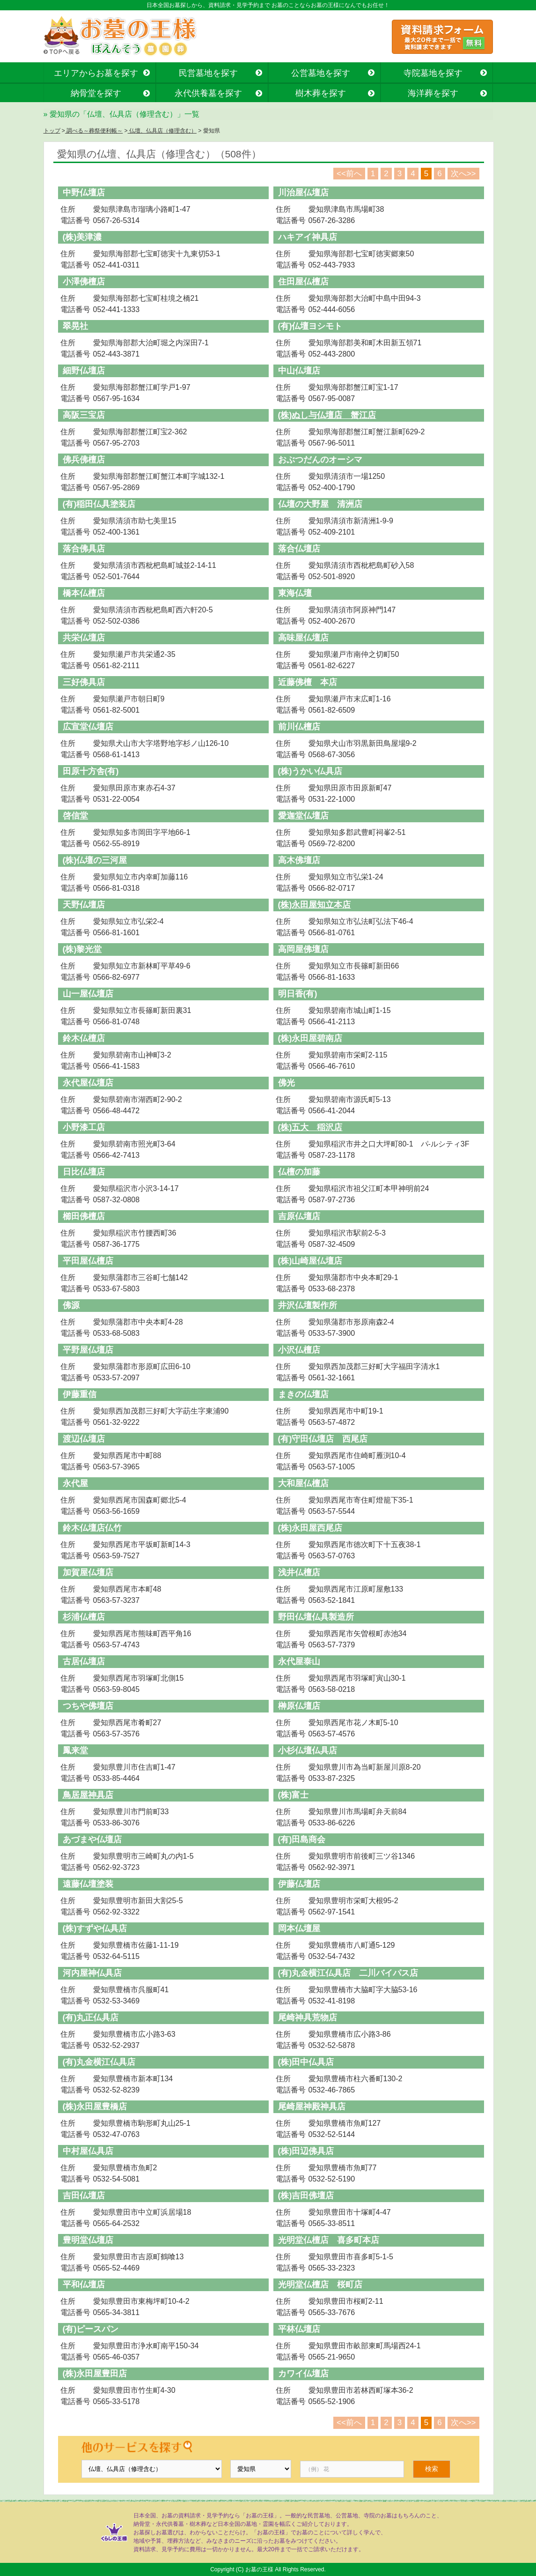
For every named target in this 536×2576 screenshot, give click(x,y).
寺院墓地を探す (433, 73)
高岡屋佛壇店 (303, 949)
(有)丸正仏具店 (91, 2017)
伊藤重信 (79, 1394)
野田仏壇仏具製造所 (316, 1617)
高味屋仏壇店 (303, 637)
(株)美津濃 (82, 237)
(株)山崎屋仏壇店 (310, 1261)
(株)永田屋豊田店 (95, 2373)
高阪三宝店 (84, 415)
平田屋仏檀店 (88, 1261)
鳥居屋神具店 (88, 1795)
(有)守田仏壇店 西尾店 (323, 1439)
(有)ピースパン (91, 2329)
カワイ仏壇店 (303, 2373)
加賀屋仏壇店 (88, 1572)
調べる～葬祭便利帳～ (94, 130)
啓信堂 (75, 815)
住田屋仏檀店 (303, 281)
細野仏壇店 (84, 370)
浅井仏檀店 (299, 1572)
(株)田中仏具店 (306, 2062)
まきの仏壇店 (303, 1394)
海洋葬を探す (433, 93)
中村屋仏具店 (88, 2151)
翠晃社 (75, 326)
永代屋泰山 (299, 1661)
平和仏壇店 (84, 2284)
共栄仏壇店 (84, 637)
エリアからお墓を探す (96, 73)
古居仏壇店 (84, 1661)
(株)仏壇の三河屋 (95, 860)
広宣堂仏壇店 (88, 726)
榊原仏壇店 (299, 1706)
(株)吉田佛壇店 (306, 2195)
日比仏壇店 (84, 1171)
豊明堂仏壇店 (88, 2240)
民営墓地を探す (208, 73)
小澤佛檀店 (84, 281)
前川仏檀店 (299, 726)
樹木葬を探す (320, 93)
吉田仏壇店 (84, 2195)
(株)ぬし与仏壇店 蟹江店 (327, 415)
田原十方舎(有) (91, 771)
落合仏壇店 (299, 548)
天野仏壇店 (84, 904)
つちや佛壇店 (88, 1706)
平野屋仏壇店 (88, 1350)
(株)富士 (293, 1795)
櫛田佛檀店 (84, 1216)
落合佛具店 (84, 548)
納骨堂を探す (96, 93)
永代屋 (75, 1483)
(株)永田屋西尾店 (310, 1528)
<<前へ (349, 173)
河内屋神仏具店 (92, 1973)
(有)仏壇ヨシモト (310, 326)
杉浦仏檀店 (84, 1617)
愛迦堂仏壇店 (303, 815)
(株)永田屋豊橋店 (95, 2106)
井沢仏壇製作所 (307, 1305)
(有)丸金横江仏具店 (99, 2062)
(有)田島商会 (302, 1839)
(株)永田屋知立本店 (314, 904)
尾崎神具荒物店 (307, 2017)
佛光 (286, 1082)
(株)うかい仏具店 (310, 771)
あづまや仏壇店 (92, 1839)
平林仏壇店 (299, 2329)
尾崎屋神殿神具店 (311, 2106)
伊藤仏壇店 (299, 1884)
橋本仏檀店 (84, 593)
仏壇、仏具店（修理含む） (162, 130)
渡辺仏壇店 (84, 1439)
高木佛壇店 (299, 860)
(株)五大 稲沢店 (310, 1127)
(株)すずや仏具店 (95, 1928)
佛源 (71, 1305)
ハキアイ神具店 (307, 237)
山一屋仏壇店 (88, 993)
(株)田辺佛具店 (306, 2151)
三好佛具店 (84, 682)
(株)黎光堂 (82, 949)
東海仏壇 (295, 593)
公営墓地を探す (320, 73)
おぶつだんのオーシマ (320, 459)
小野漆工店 (84, 1127)
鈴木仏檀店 (84, 1038)
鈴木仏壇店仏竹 (92, 1528)
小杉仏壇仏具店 (307, 1750)
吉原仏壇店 (299, 1216)
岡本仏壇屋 (299, 1928)
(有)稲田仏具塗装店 (99, 504)
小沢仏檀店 (299, 1350)
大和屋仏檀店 (303, 1483)
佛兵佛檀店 (84, 459)
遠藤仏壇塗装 (88, 1884)
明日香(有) (297, 993)
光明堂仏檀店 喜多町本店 (328, 2240)
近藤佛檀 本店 (307, 682)
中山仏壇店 (299, 370)
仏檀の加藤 (299, 1171)
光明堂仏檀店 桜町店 (320, 2284)
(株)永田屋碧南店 (310, 1038)
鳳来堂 (75, 1750)
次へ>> (463, 173)
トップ (52, 130)
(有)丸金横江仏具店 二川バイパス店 (348, 1973)
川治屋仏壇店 (303, 192)
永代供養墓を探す (208, 93)
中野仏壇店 (84, 192)
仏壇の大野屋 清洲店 (320, 504)
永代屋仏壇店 (88, 1082)
